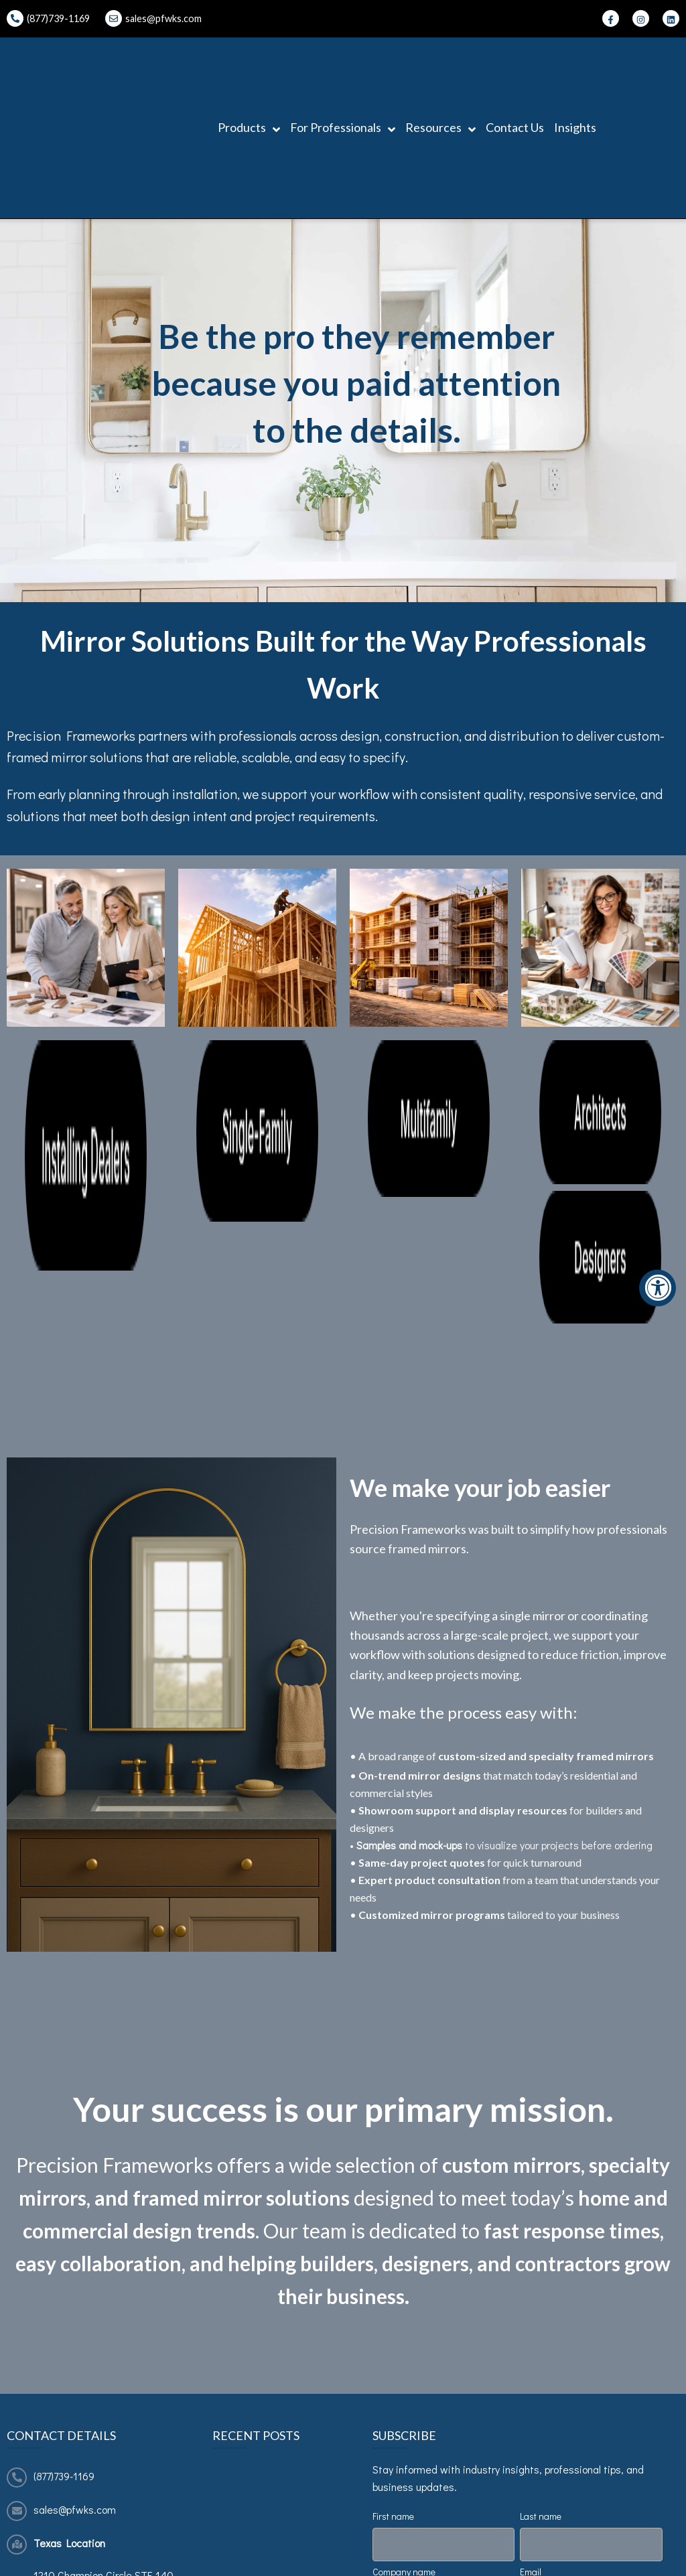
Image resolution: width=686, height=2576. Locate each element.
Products (249, 63)
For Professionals (342, 63)
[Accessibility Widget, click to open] (657, 1288)
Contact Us (515, 62)
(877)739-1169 (63, 2137)
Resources (440, 63)
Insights (575, 62)
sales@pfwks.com (163, 18)
